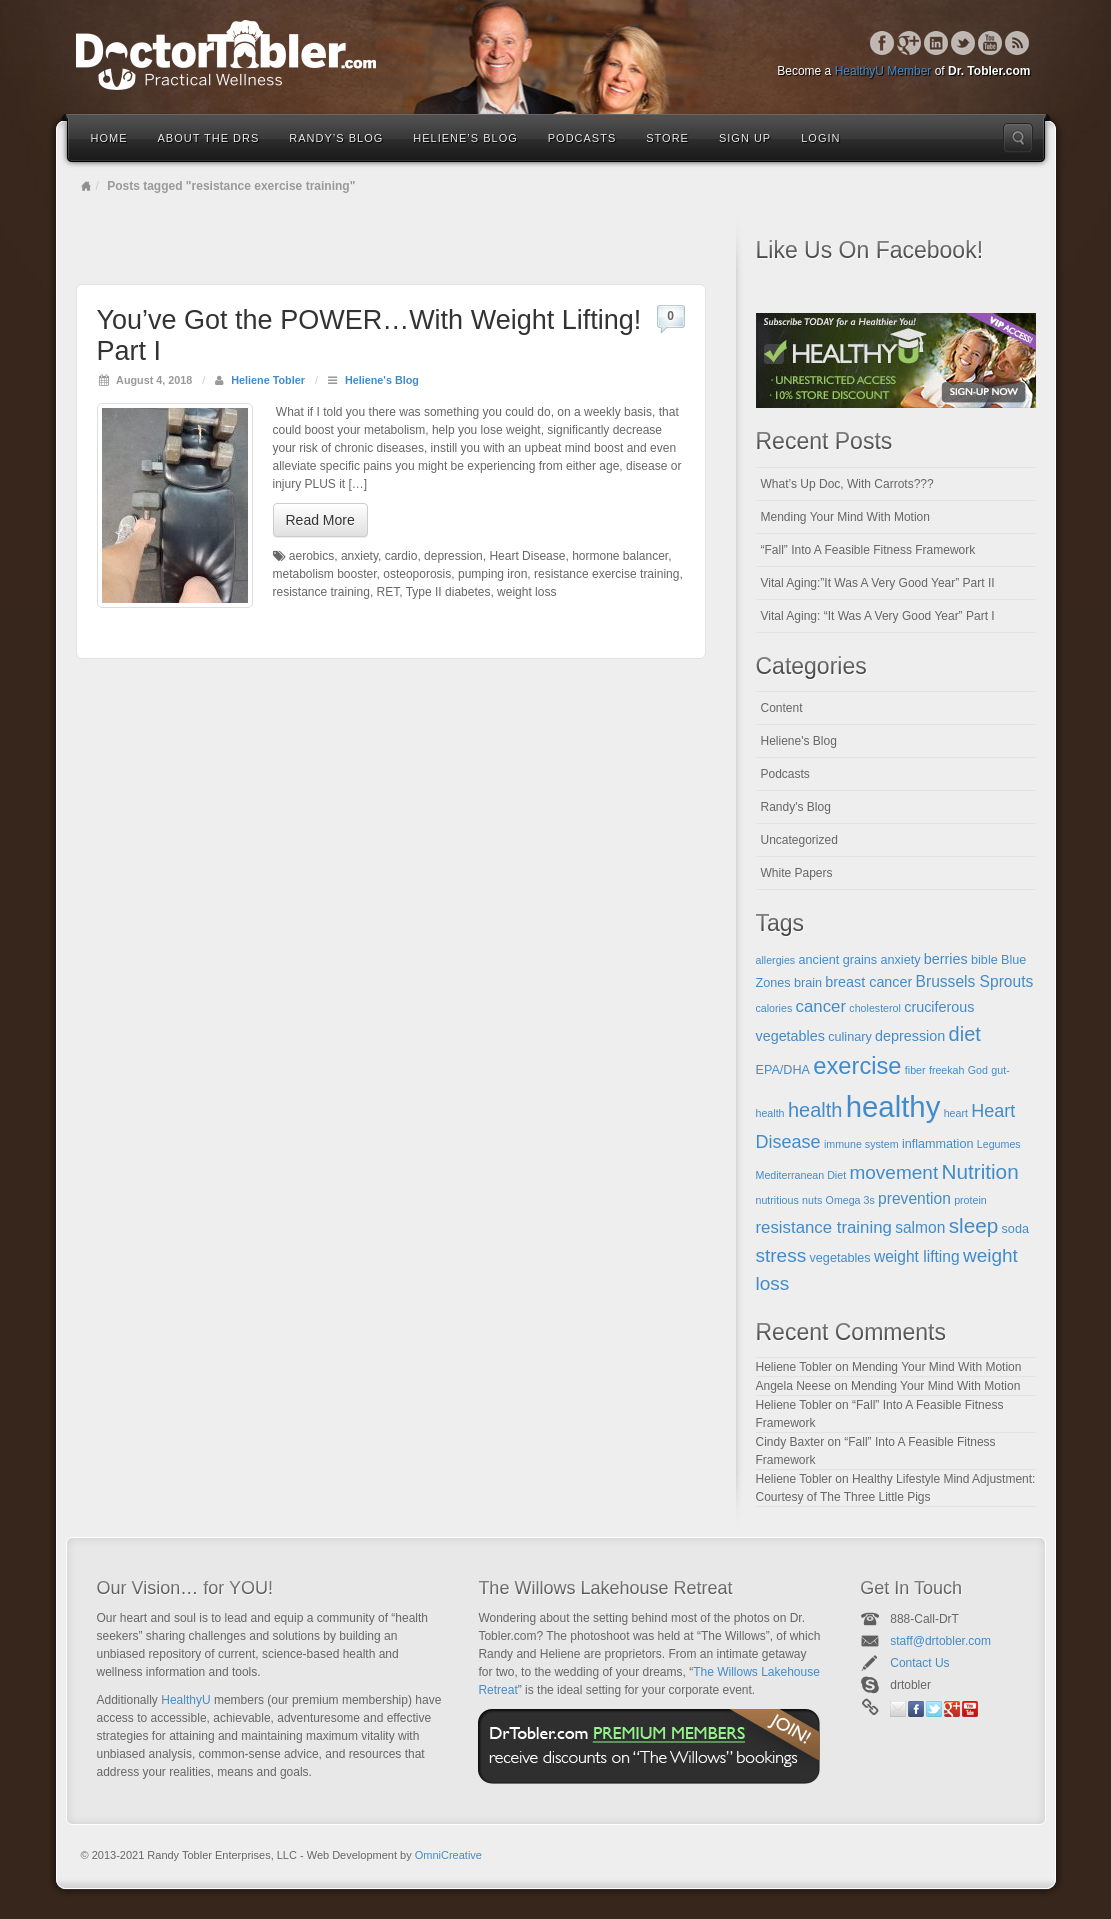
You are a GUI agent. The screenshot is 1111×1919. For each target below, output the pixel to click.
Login (820, 138)
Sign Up (745, 138)
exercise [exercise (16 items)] (857, 1066)
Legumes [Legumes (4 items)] (999, 1144)
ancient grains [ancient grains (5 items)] (838, 960)
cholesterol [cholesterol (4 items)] (875, 1008)
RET (388, 592)
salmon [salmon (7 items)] (920, 1227)
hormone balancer (620, 556)
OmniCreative (448, 1855)
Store (667, 138)
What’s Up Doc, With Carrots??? (847, 484)
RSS (1017, 43)
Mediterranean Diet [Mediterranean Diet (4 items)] (801, 1175)
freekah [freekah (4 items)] (947, 1070)
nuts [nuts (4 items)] (812, 1200)
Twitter (963, 43)
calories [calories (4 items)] (774, 1008)
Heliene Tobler (268, 380)
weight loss (526, 592)
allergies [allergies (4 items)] (776, 960)
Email (898, 1709)
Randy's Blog (796, 807)
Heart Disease (527, 556)
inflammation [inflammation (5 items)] (938, 1144)
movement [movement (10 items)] (893, 1172)
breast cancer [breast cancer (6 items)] (868, 982)
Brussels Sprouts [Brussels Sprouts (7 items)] (975, 981)
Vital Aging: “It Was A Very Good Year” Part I (878, 616)
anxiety (359, 556)
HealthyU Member (883, 71)
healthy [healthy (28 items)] (893, 1106)
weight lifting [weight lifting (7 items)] (917, 1256)
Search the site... (1018, 138)
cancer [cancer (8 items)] (821, 1006)
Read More (320, 520)
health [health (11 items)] (815, 1110)
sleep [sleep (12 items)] (974, 1225)
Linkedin (936, 43)
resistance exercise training (606, 574)
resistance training (321, 592)
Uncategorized (799, 840)
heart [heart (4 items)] (956, 1113)
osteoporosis (417, 574)
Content (782, 708)
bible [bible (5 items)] (984, 960)
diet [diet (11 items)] (965, 1034)
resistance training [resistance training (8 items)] (824, 1227)
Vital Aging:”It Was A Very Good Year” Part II (878, 583)
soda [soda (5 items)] (1015, 1229)
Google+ (909, 43)
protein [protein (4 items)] (970, 1200)
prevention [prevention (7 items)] (914, 1198)
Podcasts (582, 138)
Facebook (882, 43)
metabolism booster (325, 574)
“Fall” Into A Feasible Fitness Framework (868, 550)
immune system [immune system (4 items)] (861, 1144)
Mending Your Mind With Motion (845, 517)
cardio (401, 556)
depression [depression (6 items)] (910, 1036)
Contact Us (919, 1663)
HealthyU (185, 1700)
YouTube (990, 43)
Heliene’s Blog (465, 138)
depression (453, 556)
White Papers (797, 873)
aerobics (311, 556)
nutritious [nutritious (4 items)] (777, 1200)
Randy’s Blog (336, 138)
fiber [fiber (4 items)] (915, 1070)
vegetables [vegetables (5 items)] (840, 1258)
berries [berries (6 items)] (946, 959)
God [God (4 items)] (978, 1070)
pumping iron (492, 574)
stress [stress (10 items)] (781, 1255)
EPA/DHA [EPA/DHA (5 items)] (783, 1070)
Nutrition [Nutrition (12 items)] (980, 1171)
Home (109, 138)
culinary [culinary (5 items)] (850, 1037)
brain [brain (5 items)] (808, 983)
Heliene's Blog (382, 380)
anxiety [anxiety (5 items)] (900, 960)
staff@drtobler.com (940, 1641)
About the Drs (209, 138)
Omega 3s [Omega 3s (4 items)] (850, 1200)
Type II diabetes (448, 592)
